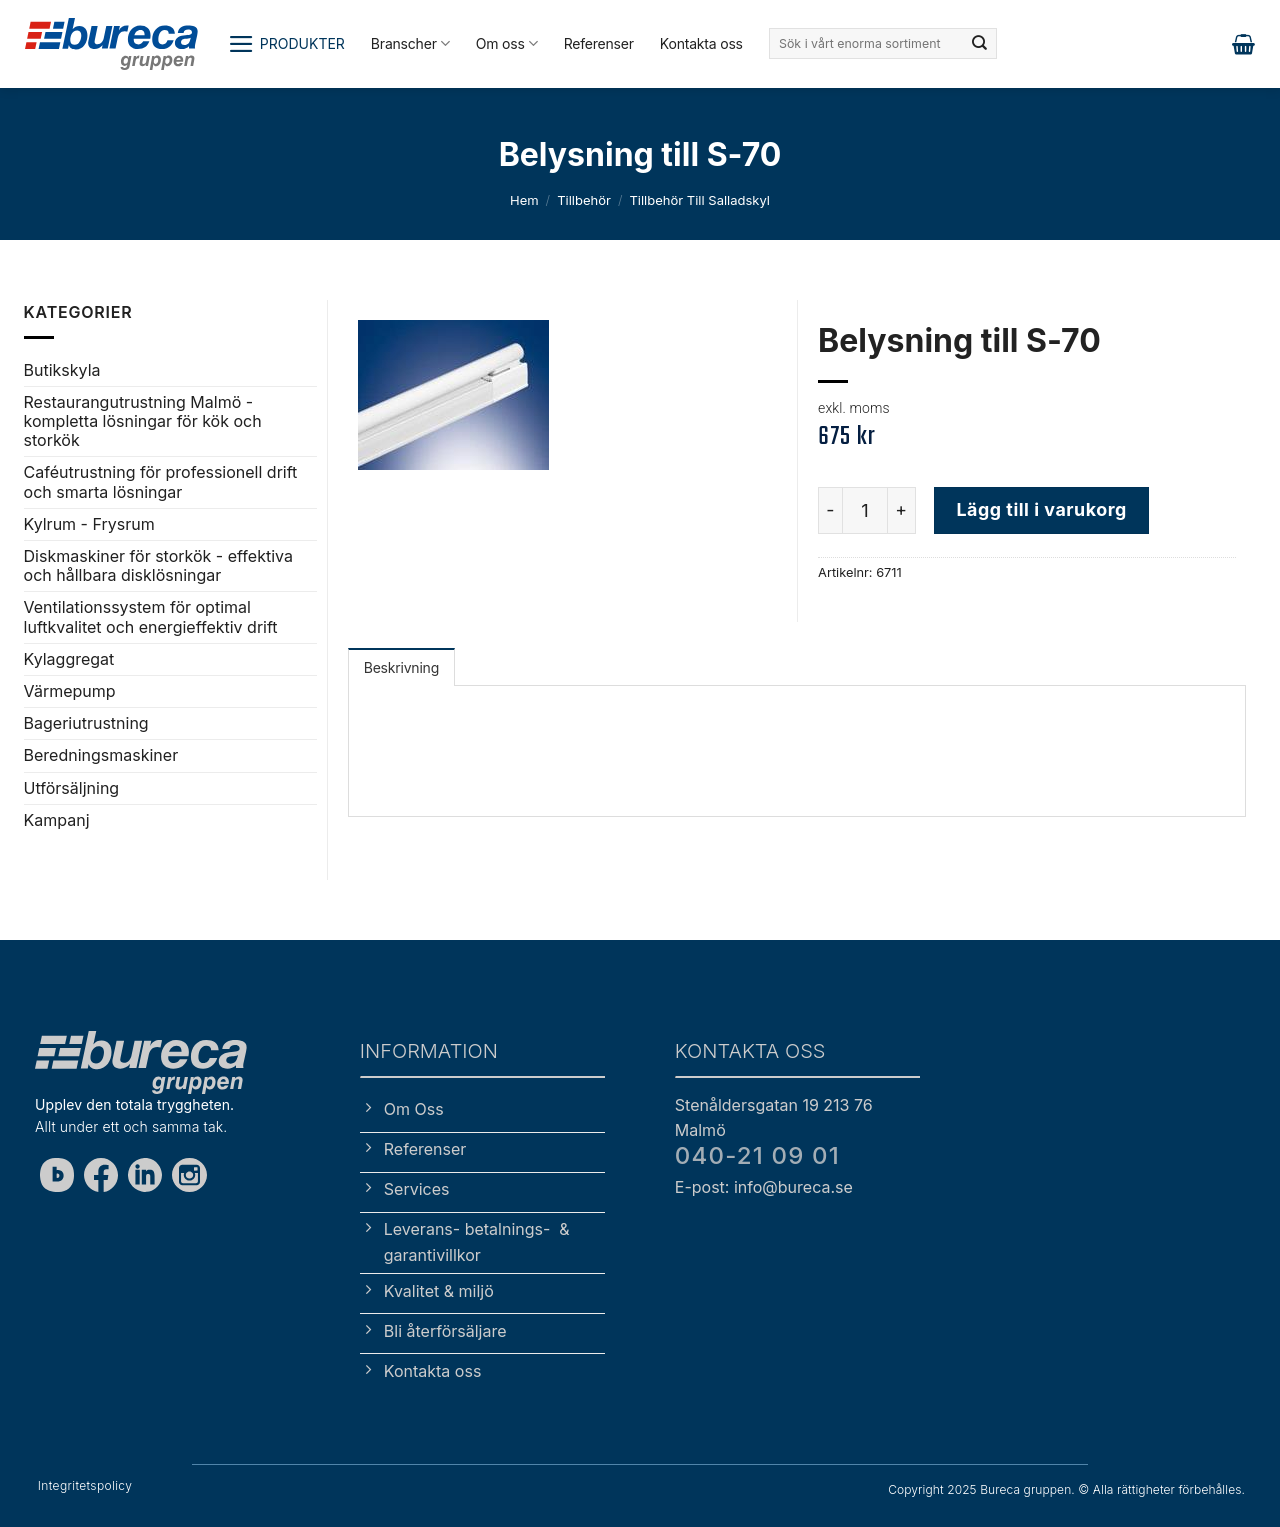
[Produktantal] (865, 510)
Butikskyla (62, 370)
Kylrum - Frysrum (89, 524)
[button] (286, 44)
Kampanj (57, 820)
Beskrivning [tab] (401, 667)
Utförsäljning (72, 788)
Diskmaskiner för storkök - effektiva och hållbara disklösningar (158, 565)
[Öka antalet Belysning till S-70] (902, 510)
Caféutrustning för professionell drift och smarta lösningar (161, 481)
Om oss (507, 43)
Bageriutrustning (86, 723)
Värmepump (70, 691)
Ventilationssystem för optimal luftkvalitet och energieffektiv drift (151, 616)
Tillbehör (584, 200)
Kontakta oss (701, 43)
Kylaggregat (69, 659)
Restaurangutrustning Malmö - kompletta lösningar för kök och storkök (143, 421)
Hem (524, 200)
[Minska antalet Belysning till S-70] (830, 510)
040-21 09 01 (757, 1155)
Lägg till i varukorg (1041, 509)
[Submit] (980, 44)
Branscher (410, 43)
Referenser (599, 43)
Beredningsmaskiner (101, 755)
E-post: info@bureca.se (764, 1187)
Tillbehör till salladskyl (699, 200)
